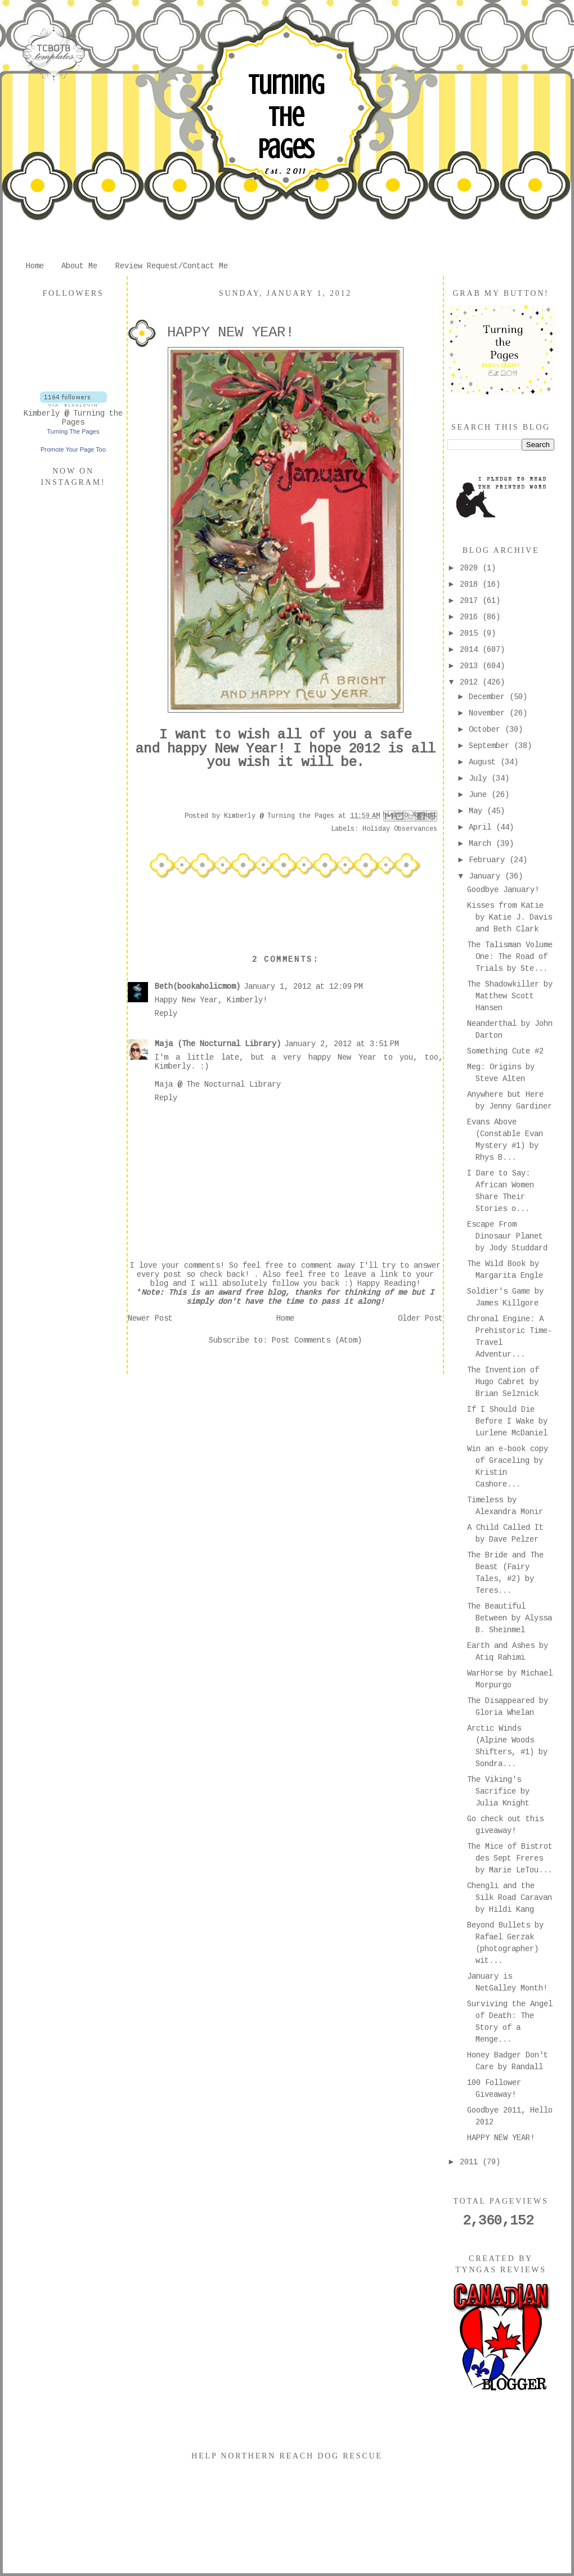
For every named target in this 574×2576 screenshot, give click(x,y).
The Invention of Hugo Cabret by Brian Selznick (503, 1382)
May (478, 811)
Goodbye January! (503, 889)
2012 (471, 682)
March (482, 843)
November (489, 713)
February (489, 859)
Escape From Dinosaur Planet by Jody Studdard (507, 1236)
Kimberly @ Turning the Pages (73, 418)
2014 (471, 649)
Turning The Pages (286, 117)
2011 (471, 2162)
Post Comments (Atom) (317, 1340)
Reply (166, 1013)
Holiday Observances (399, 829)
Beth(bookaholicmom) (197, 986)
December (489, 696)
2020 (471, 568)
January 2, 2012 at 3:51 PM (341, 1043)
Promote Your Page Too (73, 449)
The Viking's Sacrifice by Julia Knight (498, 1791)
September (491, 745)
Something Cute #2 (505, 1051)
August (484, 762)
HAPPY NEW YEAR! (501, 2137)
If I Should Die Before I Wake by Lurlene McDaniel (507, 1421)
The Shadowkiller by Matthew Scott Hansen (510, 996)
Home (35, 266)
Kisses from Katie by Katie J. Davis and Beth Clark (509, 917)
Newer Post (150, 1318)
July (480, 778)
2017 (471, 600)
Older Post (420, 1318)
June (480, 794)
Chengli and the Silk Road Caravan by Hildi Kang (509, 1897)
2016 (471, 617)
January (487, 876)
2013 (471, 665)
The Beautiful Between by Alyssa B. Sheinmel (509, 1618)
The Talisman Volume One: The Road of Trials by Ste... (510, 956)
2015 (471, 633)
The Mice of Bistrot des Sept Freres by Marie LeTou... (510, 1858)
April (482, 827)
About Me (79, 266)
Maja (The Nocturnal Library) (218, 1043)
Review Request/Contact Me (171, 266)
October (487, 729)
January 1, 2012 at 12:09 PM (303, 986)
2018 (471, 584)
